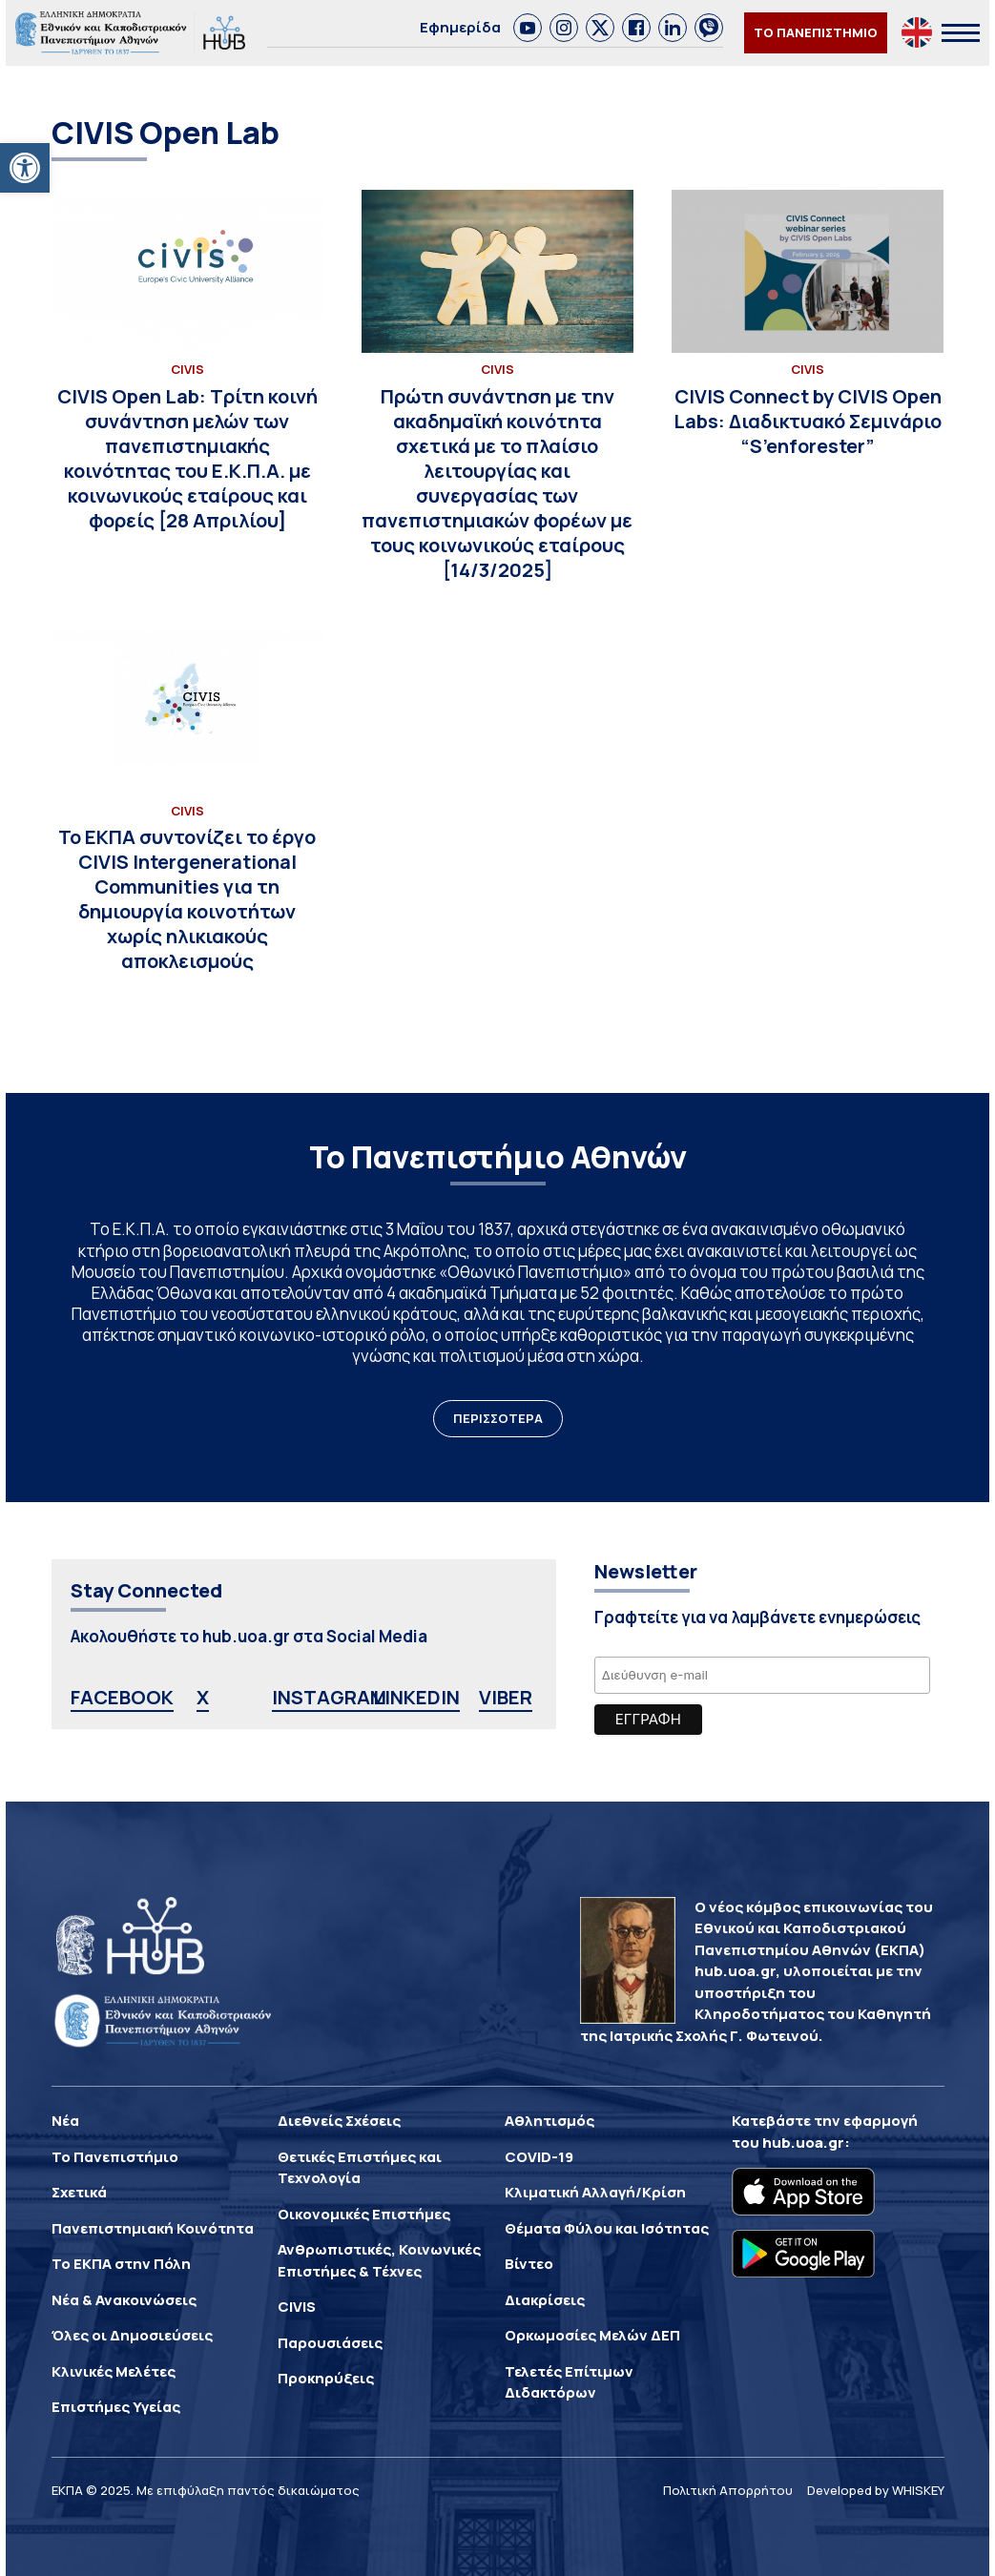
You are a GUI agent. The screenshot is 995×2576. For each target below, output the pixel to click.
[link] (527, 27)
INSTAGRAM (329, 1697)
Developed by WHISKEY (875, 2490)
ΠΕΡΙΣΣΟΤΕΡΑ (498, 1418)
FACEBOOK (122, 1697)
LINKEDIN (416, 1697)
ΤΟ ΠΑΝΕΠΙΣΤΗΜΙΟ (816, 32)
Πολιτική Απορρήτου (728, 2490)
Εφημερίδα (460, 27)
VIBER (505, 1697)
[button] (25, 168)
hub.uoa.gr (803, 2143)
